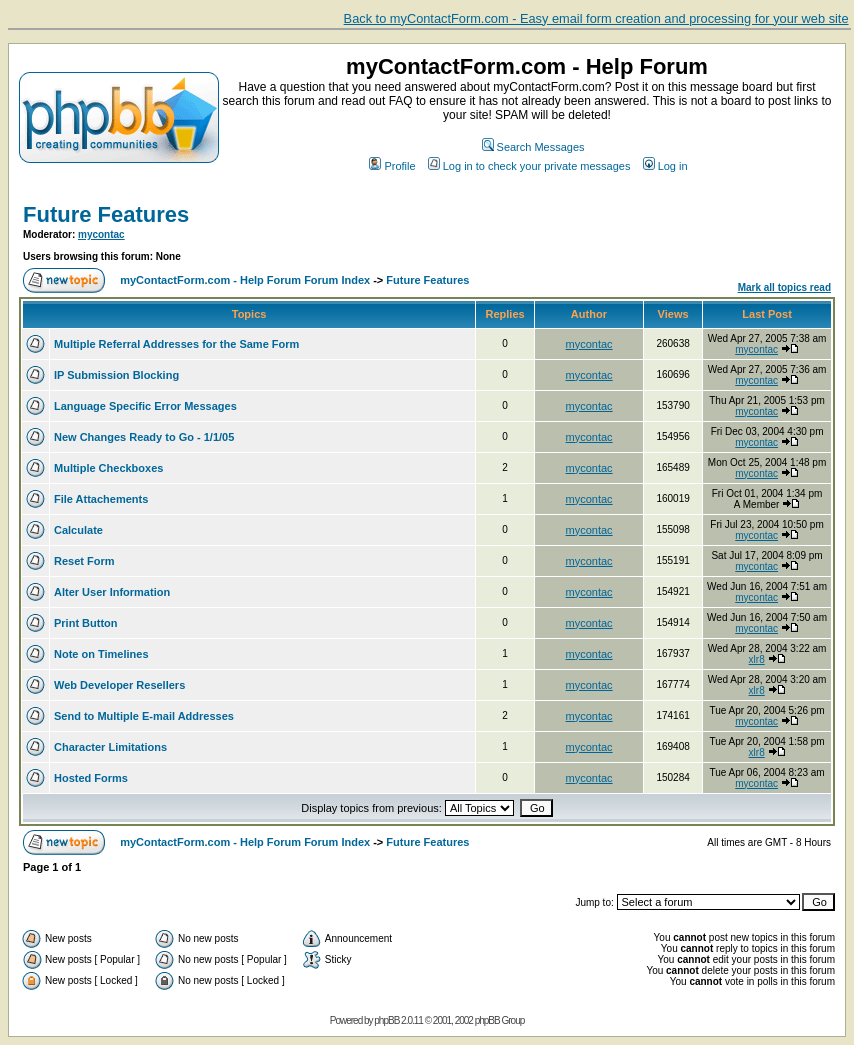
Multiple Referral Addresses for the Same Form (176, 344)
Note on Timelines (101, 654)
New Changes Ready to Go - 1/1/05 (144, 437)
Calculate (78, 530)
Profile (392, 166)
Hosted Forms (91, 778)
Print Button (86, 623)
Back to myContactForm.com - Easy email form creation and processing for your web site (596, 18)
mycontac (101, 234)
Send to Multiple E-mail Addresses (144, 716)
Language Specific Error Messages (145, 406)
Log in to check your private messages (529, 166)
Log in (665, 166)
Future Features (106, 214)
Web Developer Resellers (119, 685)
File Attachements (101, 499)
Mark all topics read (784, 287)
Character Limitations (110, 747)
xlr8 (757, 659)
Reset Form (84, 561)
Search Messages (533, 147)
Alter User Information (112, 592)
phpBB (386, 1020)
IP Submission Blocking (116, 375)
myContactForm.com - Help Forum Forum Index (245, 280)
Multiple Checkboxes (108, 468)
